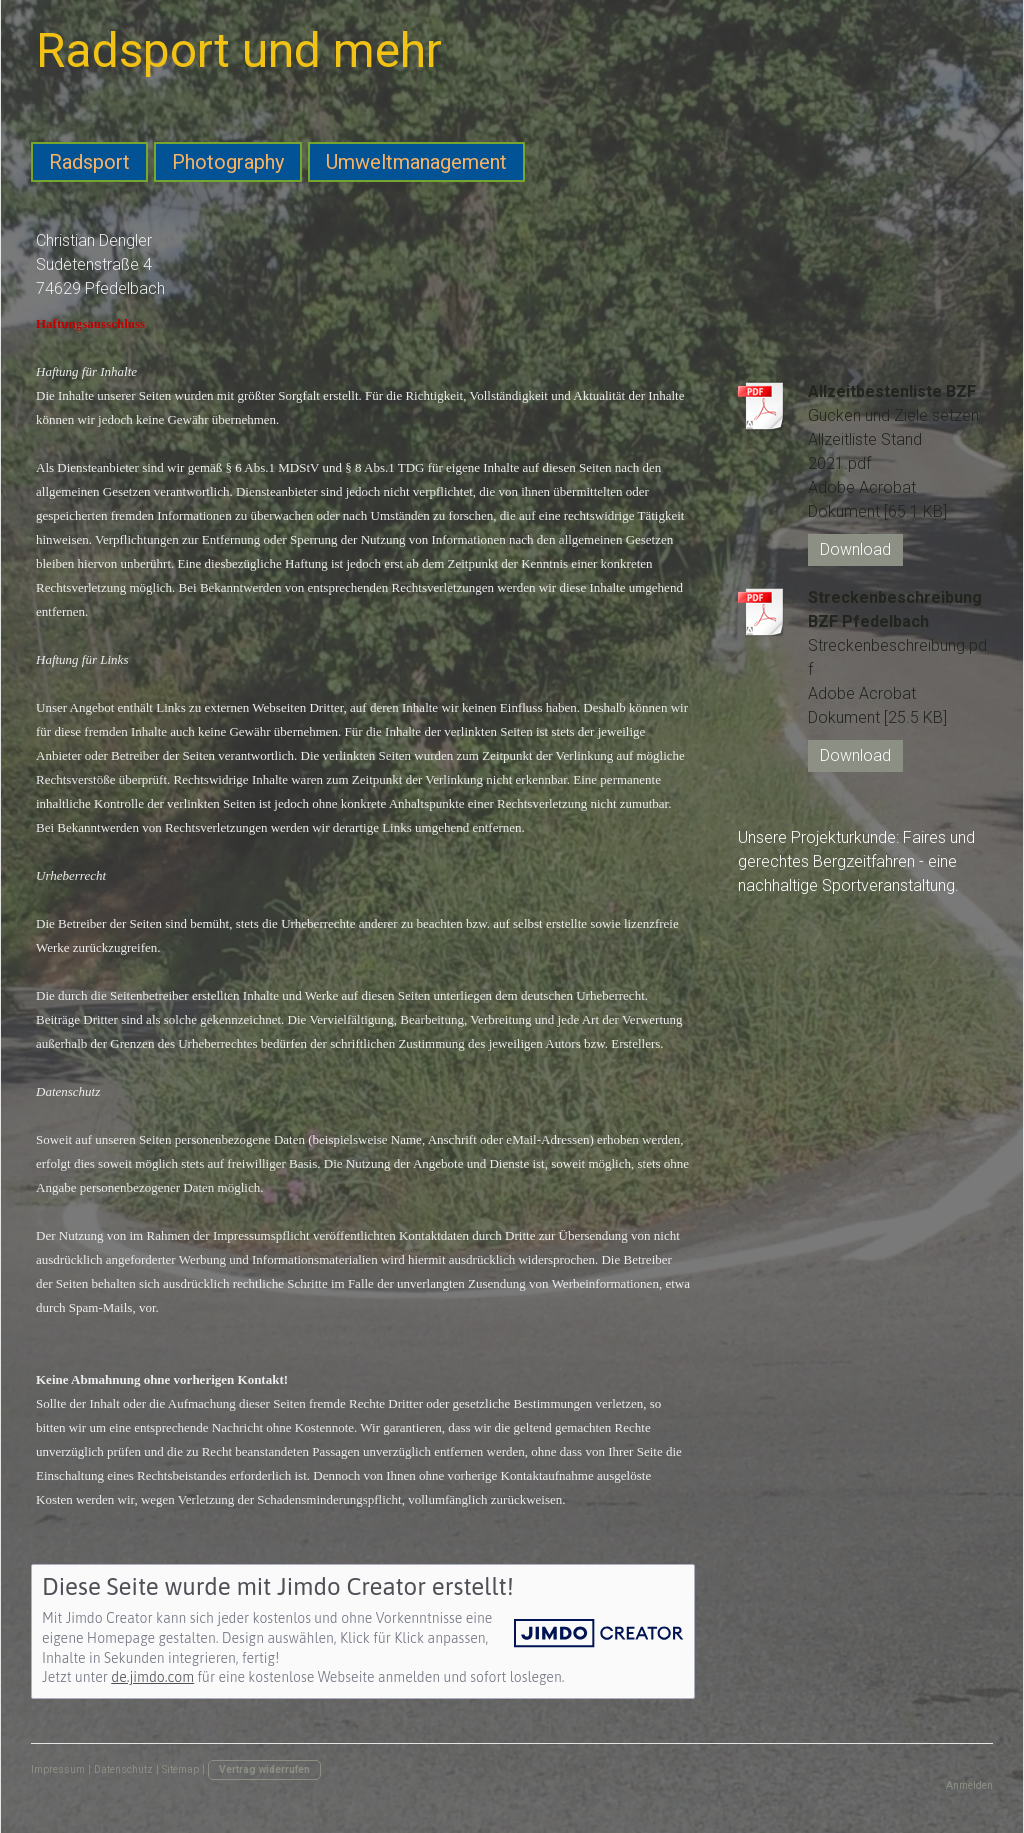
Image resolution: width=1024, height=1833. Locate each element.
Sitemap (180, 1769)
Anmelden (969, 1785)
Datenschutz (123, 1769)
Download (855, 549)
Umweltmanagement (416, 162)
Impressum (58, 1769)
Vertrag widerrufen (264, 1769)
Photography (228, 162)
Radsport (89, 162)
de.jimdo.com (152, 1677)
